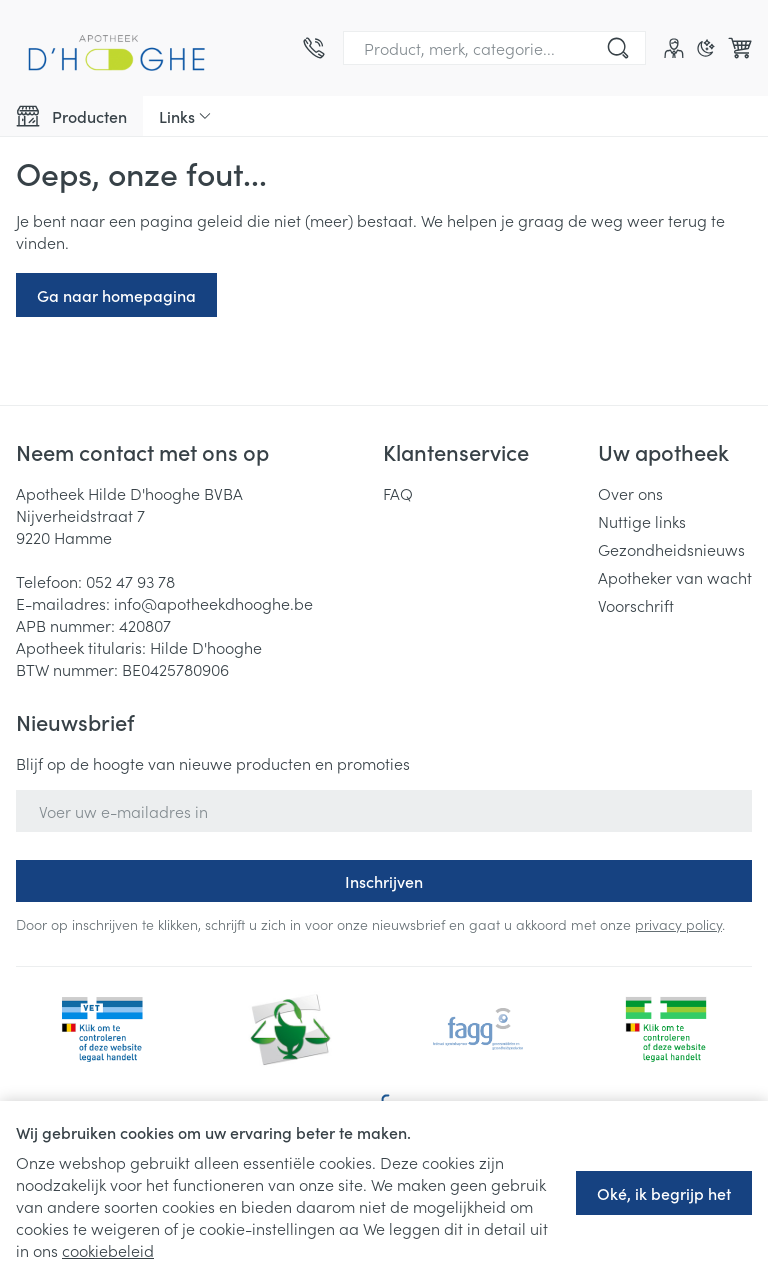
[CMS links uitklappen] (185, 116)
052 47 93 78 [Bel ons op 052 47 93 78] (130, 581)
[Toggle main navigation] (71, 116)
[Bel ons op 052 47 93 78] (314, 48)
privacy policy (678, 924)
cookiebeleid (108, 1250)
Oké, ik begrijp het (664, 1193)
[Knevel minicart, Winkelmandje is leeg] (740, 48)
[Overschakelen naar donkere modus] (706, 48)
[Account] (674, 48)
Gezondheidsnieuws (671, 549)
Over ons (630, 493)
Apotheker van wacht (675, 577)
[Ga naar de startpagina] (116, 48)
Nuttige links (642, 521)
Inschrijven (384, 881)
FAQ (398, 493)
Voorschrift (636, 605)
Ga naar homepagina (116, 295)
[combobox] (494, 48)
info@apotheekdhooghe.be (213, 603)
